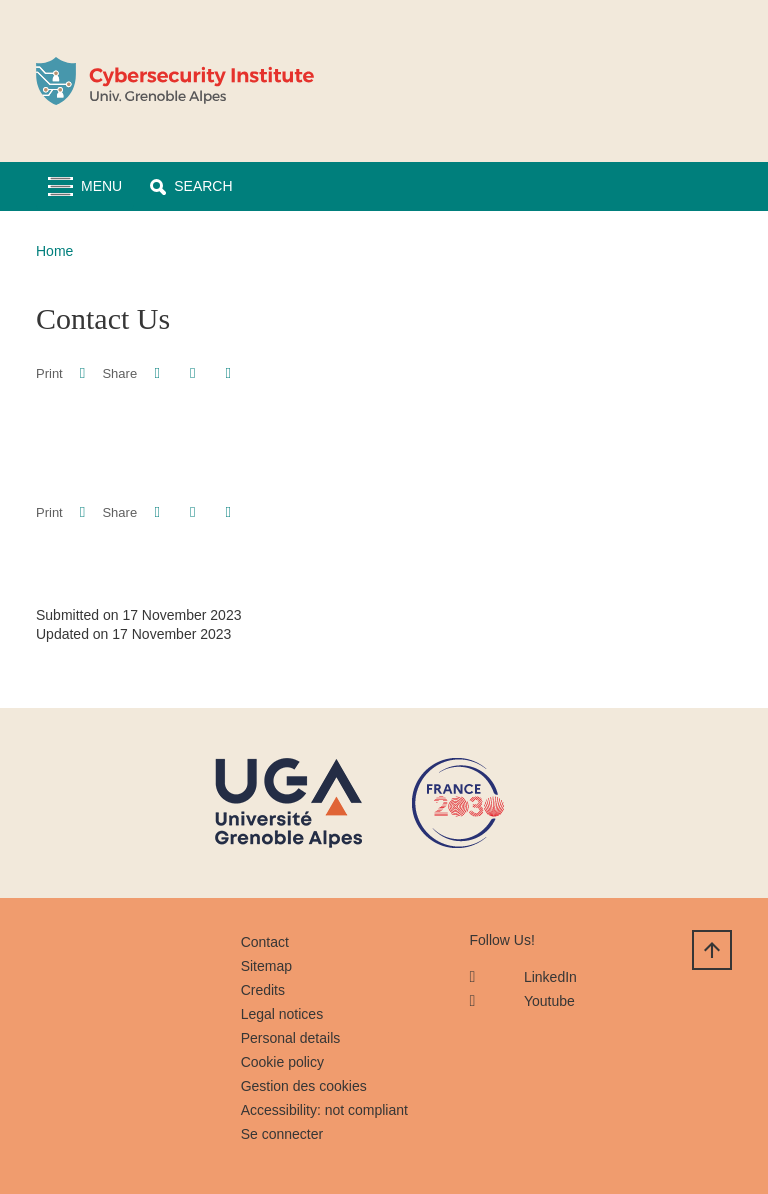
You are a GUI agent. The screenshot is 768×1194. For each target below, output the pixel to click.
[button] (191, 186)
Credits (263, 990)
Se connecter (282, 1134)
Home (54, 251)
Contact (265, 942)
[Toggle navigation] (85, 186)
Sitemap (266, 966)
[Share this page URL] (228, 373)
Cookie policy (282, 1062)
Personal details (291, 1038)
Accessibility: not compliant (324, 1110)
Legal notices (282, 1014)
